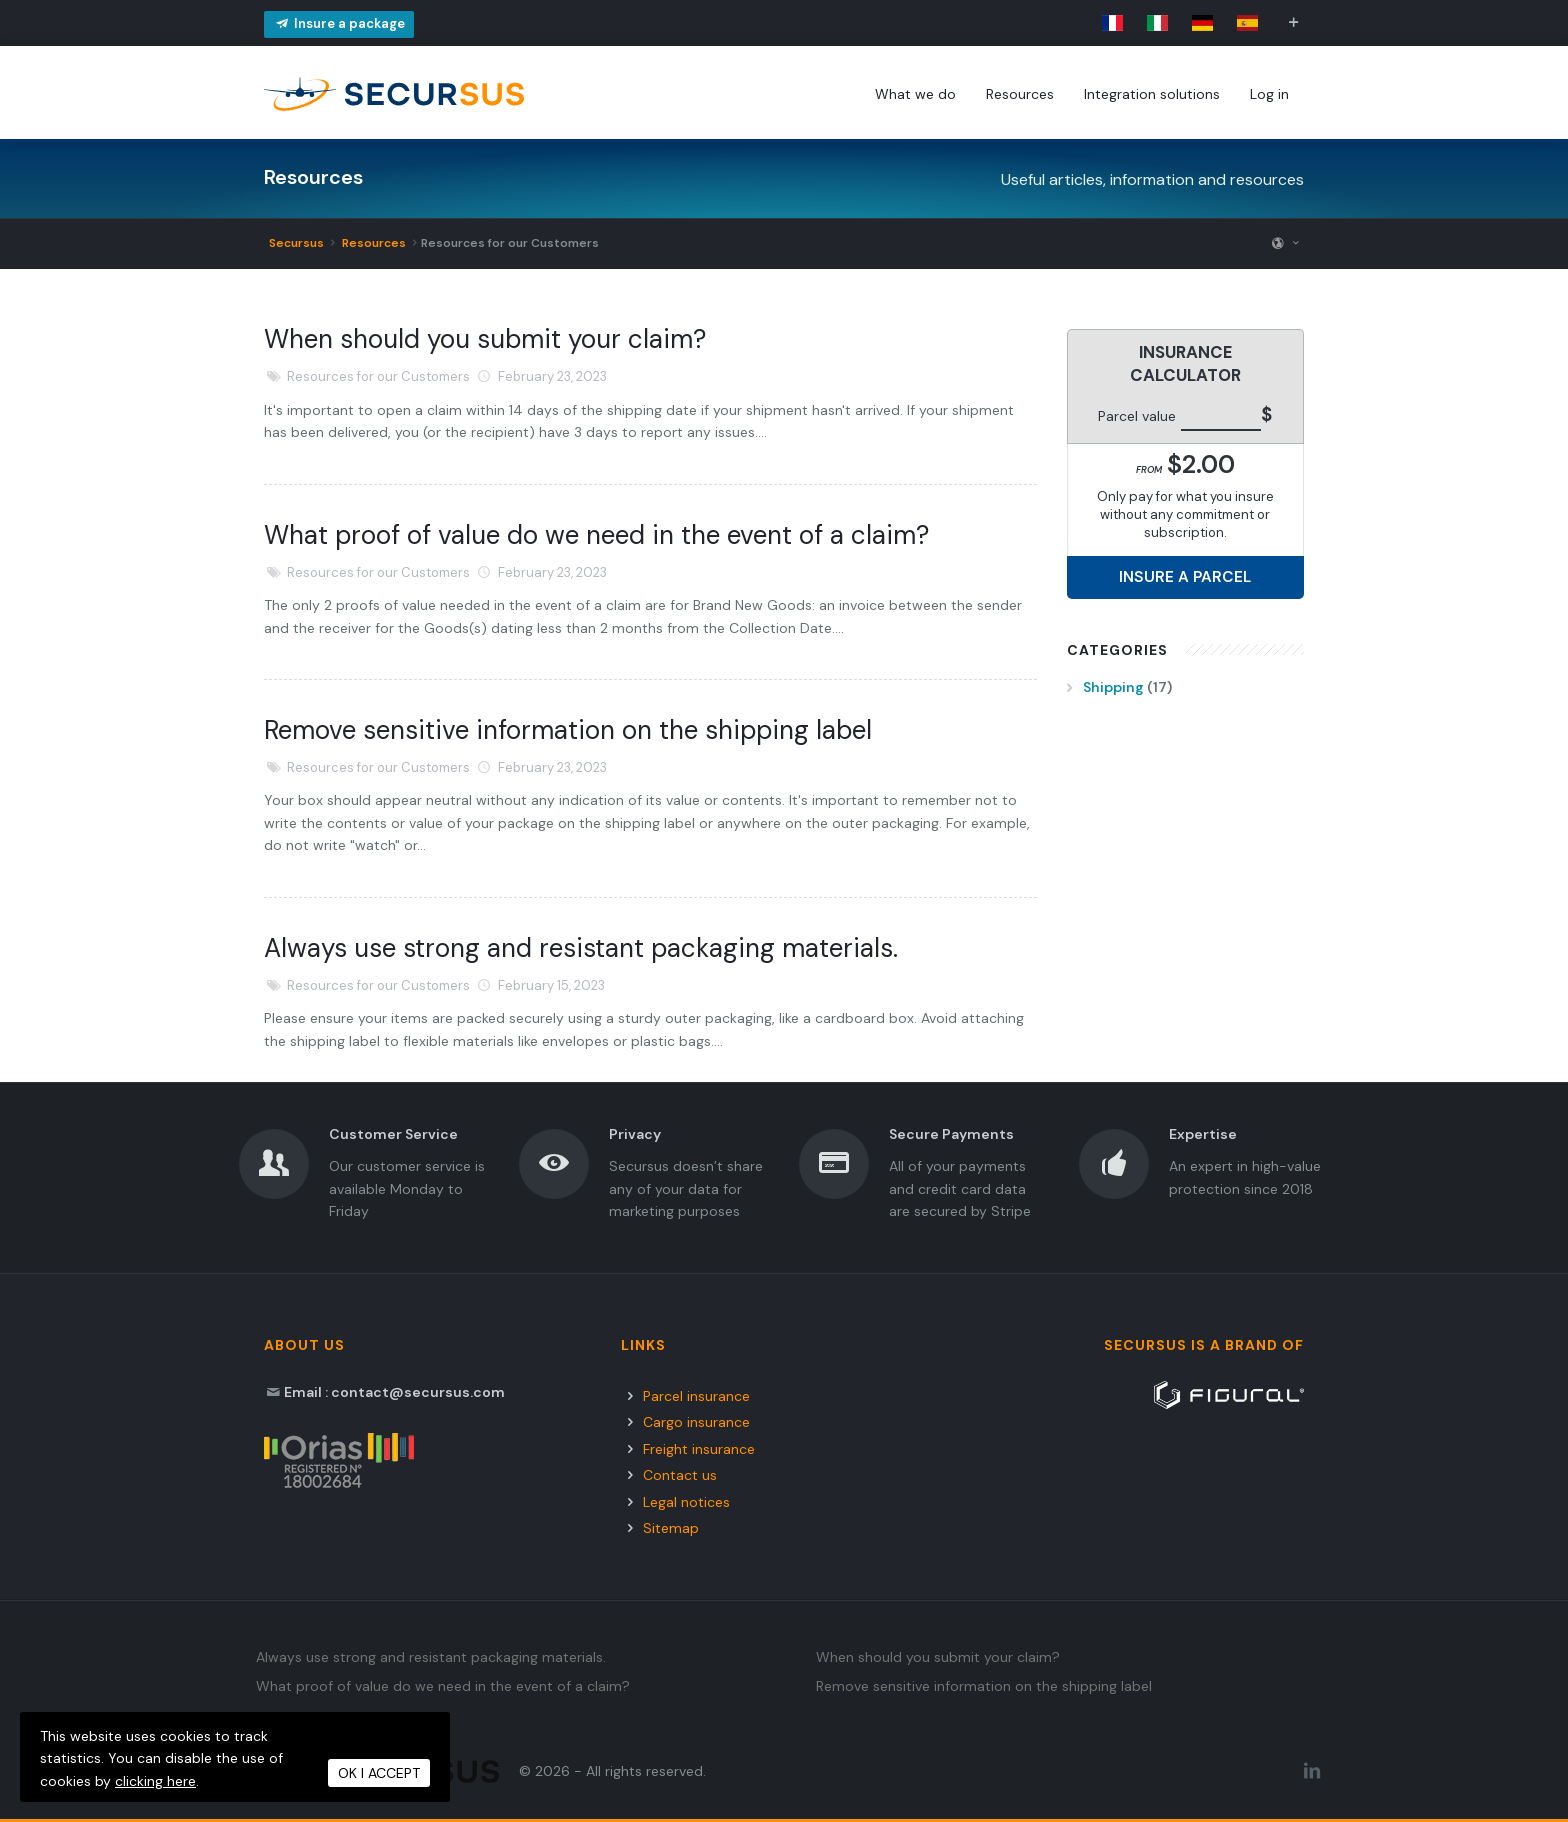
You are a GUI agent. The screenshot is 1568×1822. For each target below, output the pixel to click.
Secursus (296, 243)
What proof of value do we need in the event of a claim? (596, 535)
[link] (1113, 23)
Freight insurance (699, 1449)
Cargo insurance (696, 1422)
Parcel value (1137, 416)
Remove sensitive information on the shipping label (568, 730)
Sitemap (671, 1528)
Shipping (1113, 687)
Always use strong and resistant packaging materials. (581, 948)
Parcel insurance (696, 1396)
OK (379, 1773)
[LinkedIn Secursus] (1312, 1771)
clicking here (155, 1781)
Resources (372, 243)
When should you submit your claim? (485, 339)
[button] (1293, 23)
